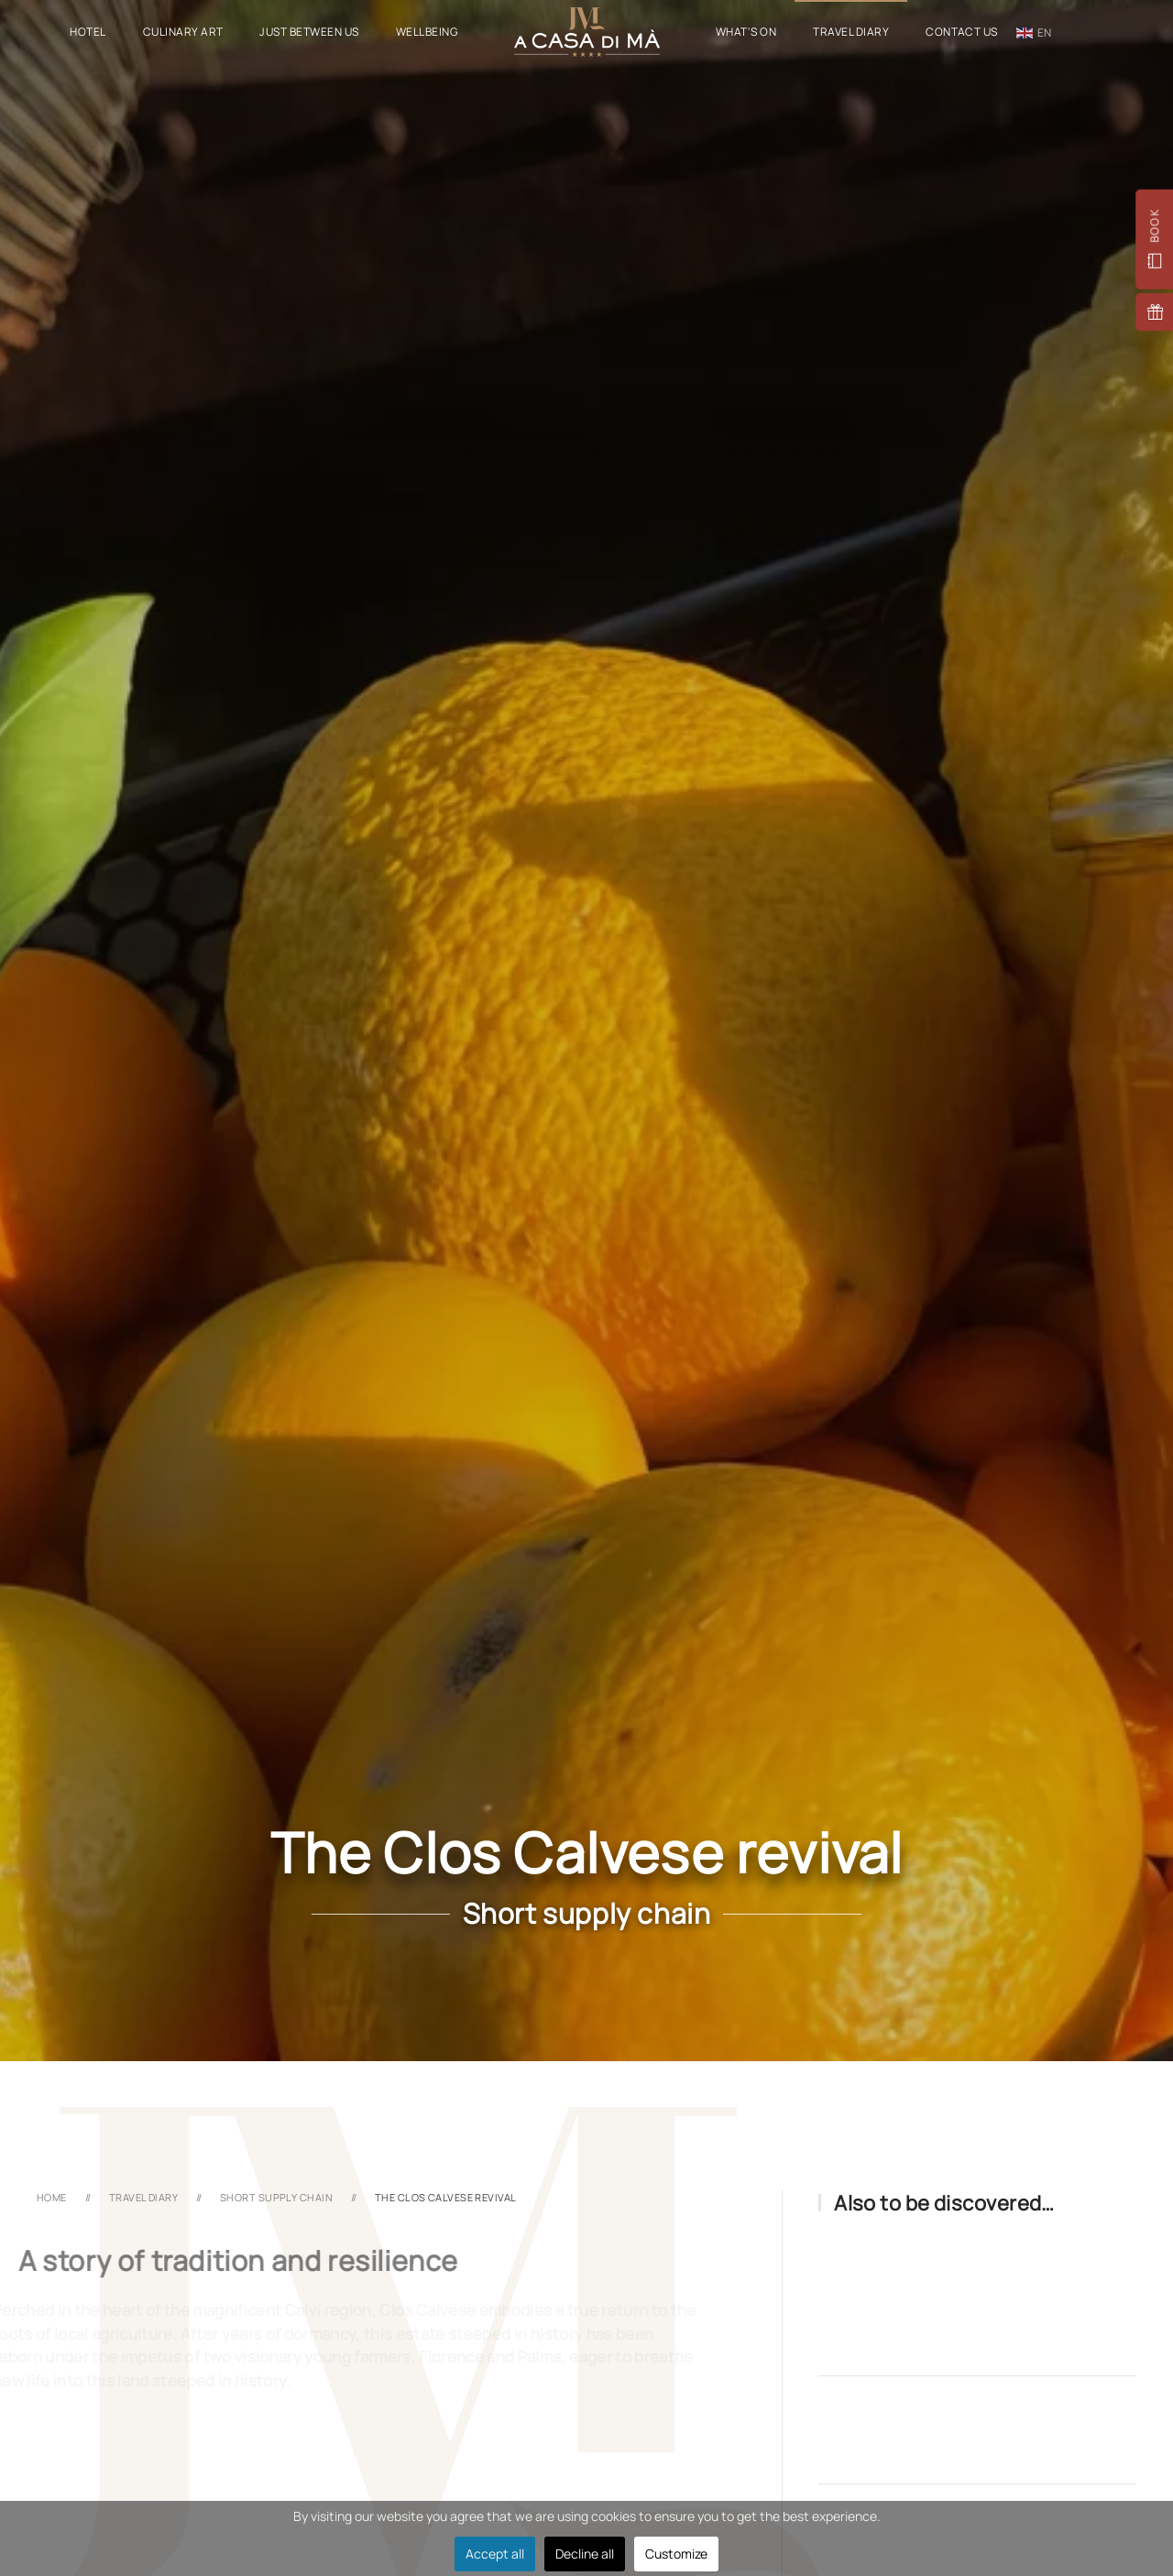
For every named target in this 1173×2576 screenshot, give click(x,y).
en (1034, 32)
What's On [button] (746, 31)
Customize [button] (676, 2553)
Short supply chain (587, 1913)
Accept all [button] (495, 2553)
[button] (1154, 239)
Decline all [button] (584, 2553)
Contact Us (962, 31)
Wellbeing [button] (426, 31)
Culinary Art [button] (183, 31)
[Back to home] (586, 32)
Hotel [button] (87, 31)
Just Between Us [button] (308, 31)
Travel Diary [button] (851, 31)
